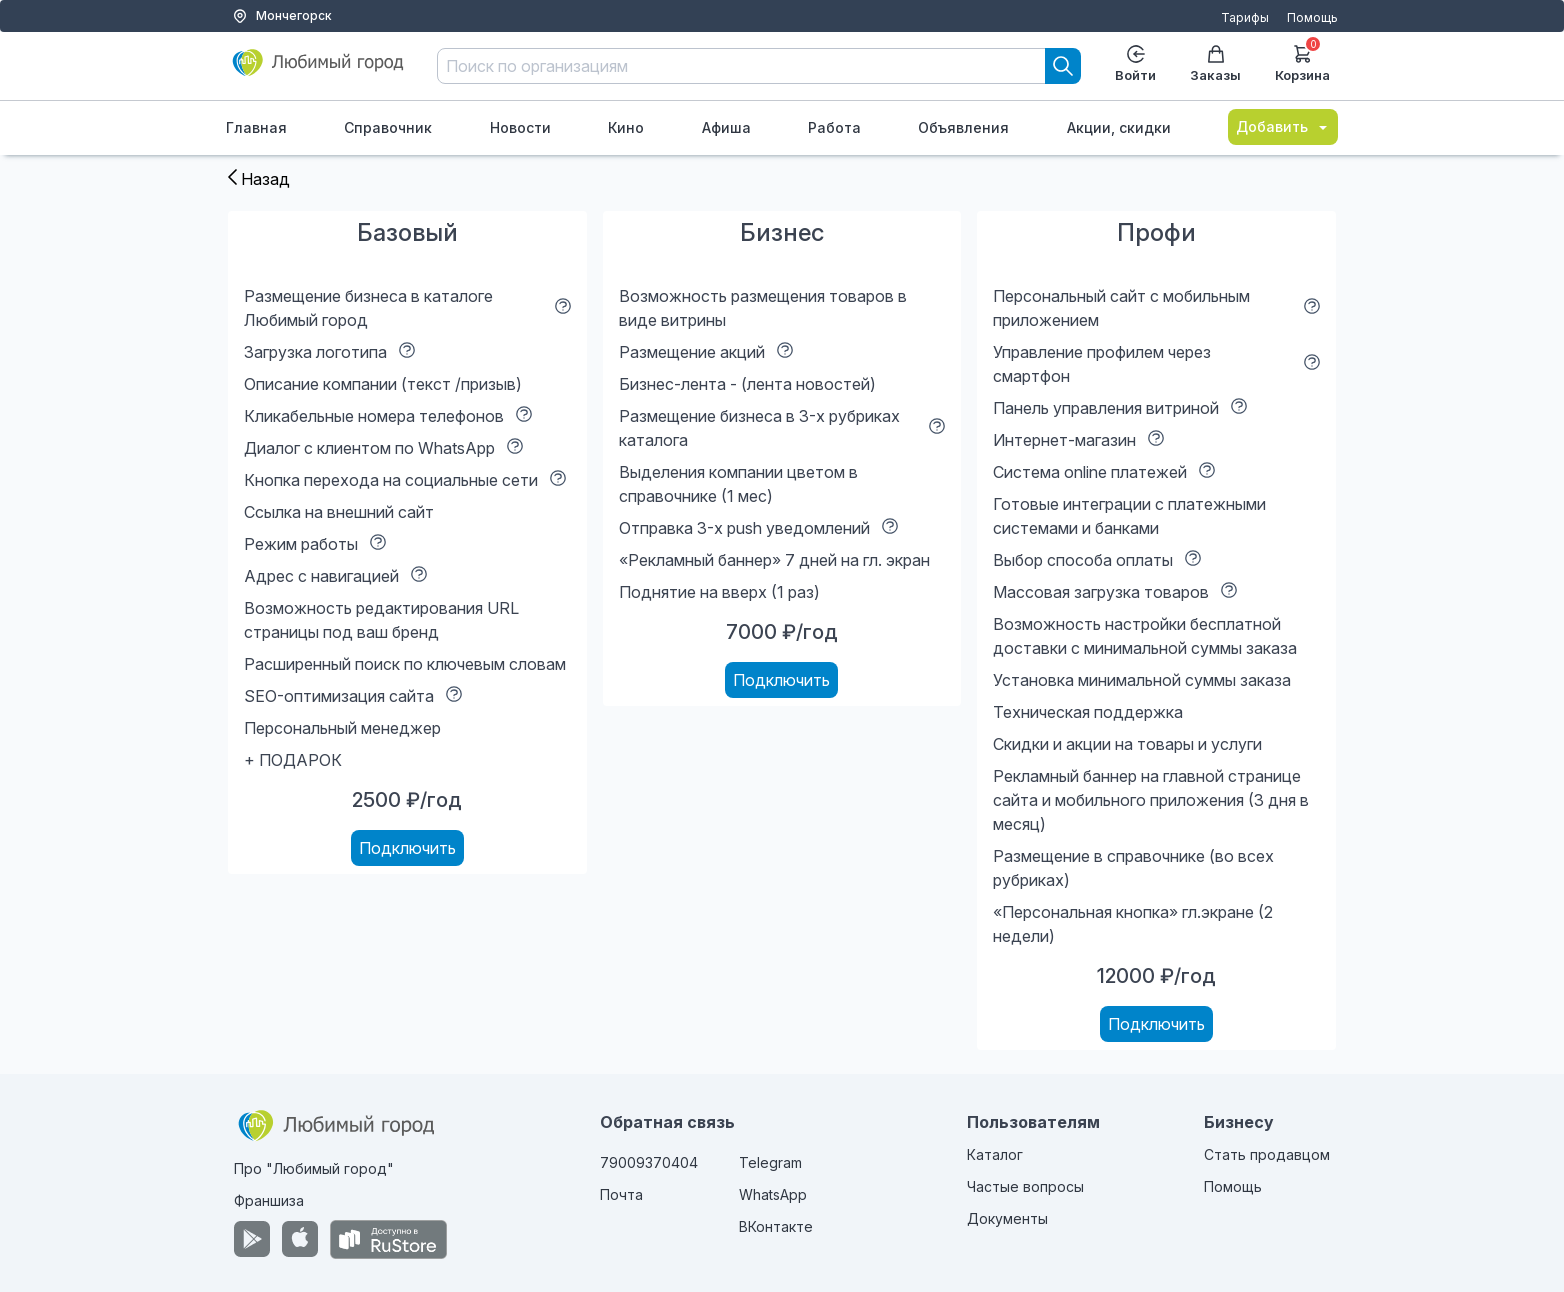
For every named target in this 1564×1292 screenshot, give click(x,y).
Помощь (1312, 17)
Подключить (407, 848)
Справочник (388, 127)
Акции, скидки (1119, 127)
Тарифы (1245, 17)
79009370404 (649, 1162)
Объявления (963, 127)
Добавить (1283, 126)
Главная (256, 127)
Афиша (726, 127)
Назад (259, 179)
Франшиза (269, 1200)
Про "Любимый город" (314, 1168)
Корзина (1302, 61)
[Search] (1063, 66)
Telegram (770, 1162)
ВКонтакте (776, 1226)
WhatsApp (773, 1194)
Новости (520, 127)
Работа (834, 127)
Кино (626, 127)
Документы (1007, 1218)
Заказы (1215, 64)
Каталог (995, 1154)
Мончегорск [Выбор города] (282, 16)
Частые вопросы (1025, 1186)
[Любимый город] (318, 70)
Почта (621, 1194)
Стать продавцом (1267, 1154)
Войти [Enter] (1135, 64)
